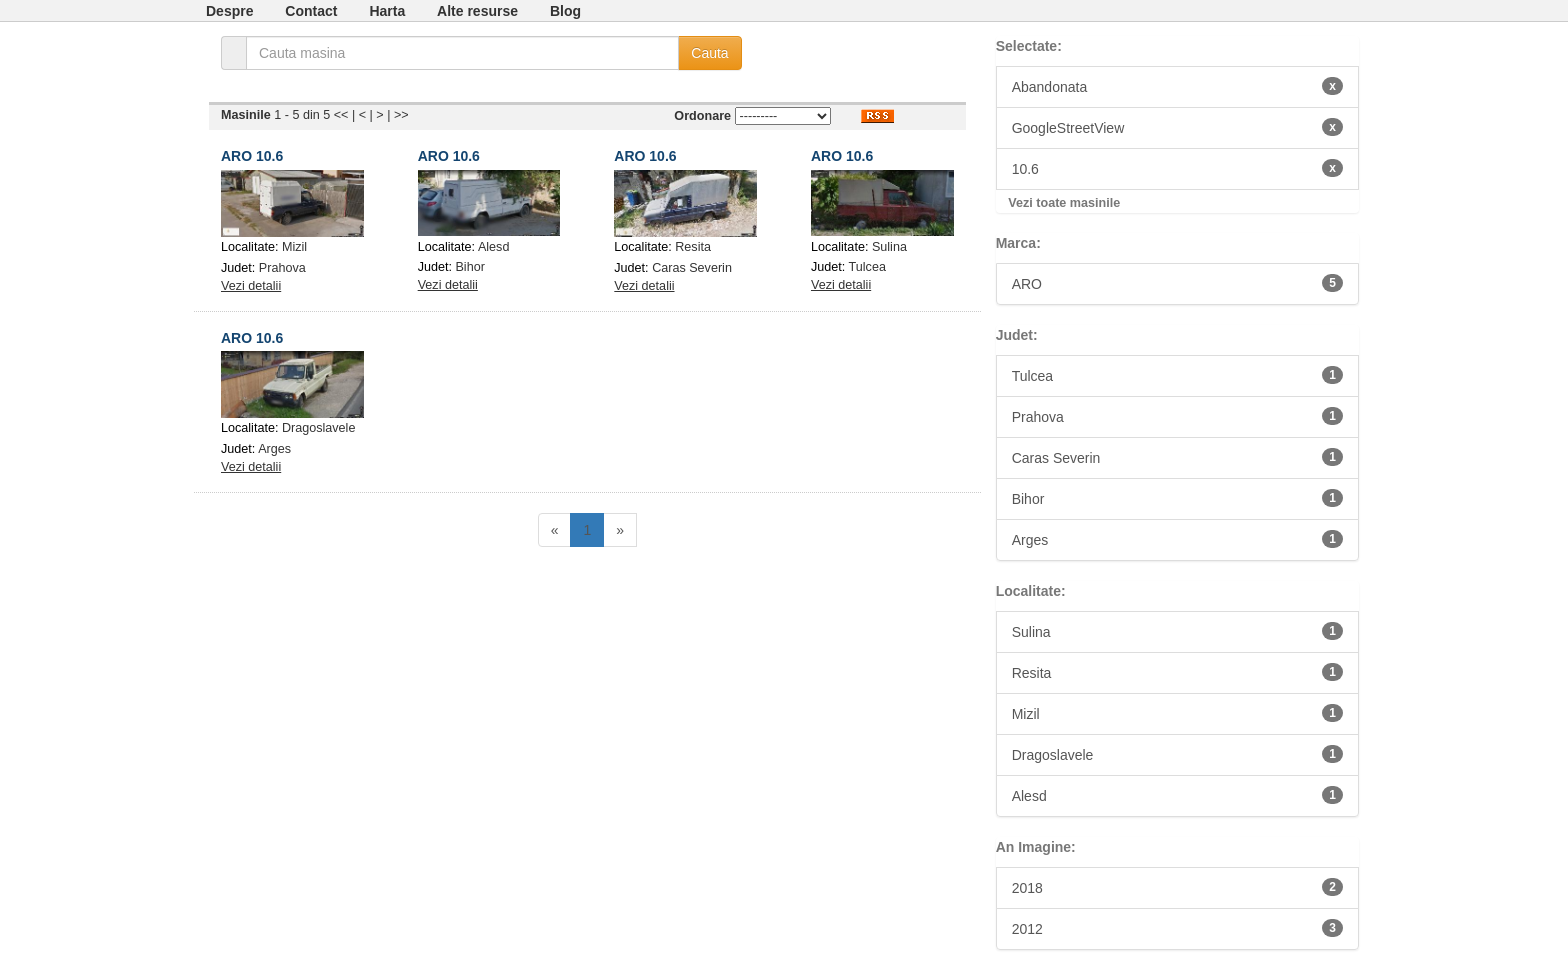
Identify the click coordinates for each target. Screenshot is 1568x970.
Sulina (889, 247)
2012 (1177, 928)
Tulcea (867, 267)
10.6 (1177, 168)
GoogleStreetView (1177, 127)
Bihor (469, 267)
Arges (274, 449)
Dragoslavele (319, 428)
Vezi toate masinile (1064, 203)
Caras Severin (692, 268)
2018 (1177, 887)
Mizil (294, 247)
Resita (693, 247)
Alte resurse (477, 11)
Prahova (282, 268)
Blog (565, 11)
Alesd (494, 247)
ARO (1177, 283)
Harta (387, 11)
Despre (229, 11)
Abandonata (1177, 86)
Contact (311, 11)
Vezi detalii (251, 286)
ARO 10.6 (252, 156)
